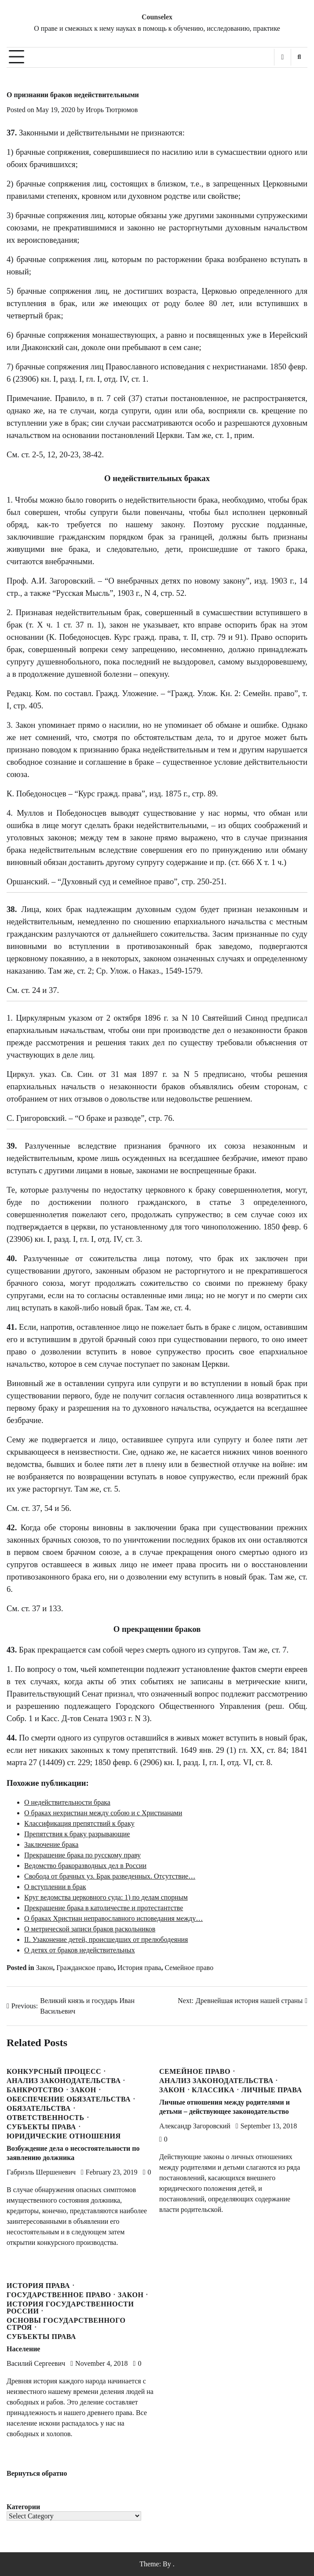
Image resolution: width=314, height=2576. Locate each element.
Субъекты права (41, 2127)
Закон (44, 1967)
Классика (213, 2090)
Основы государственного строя (66, 2324)
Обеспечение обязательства (69, 2099)
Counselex (157, 17)
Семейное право (188, 1967)
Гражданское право (85, 1967)
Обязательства (39, 2108)
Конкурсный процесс (54, 2071)
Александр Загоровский (194, 2126)
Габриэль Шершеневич (41, 2172)
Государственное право (59, 2295)
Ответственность (45, 2117)
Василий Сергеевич (36, 2363)
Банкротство (35, 2090)
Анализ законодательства (63, 2080)
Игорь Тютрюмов (112, 109)
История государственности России (70, 2308)
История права (139, 1967)
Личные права (271, 2090)
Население (23, 2349)
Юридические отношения (64, 2136)
